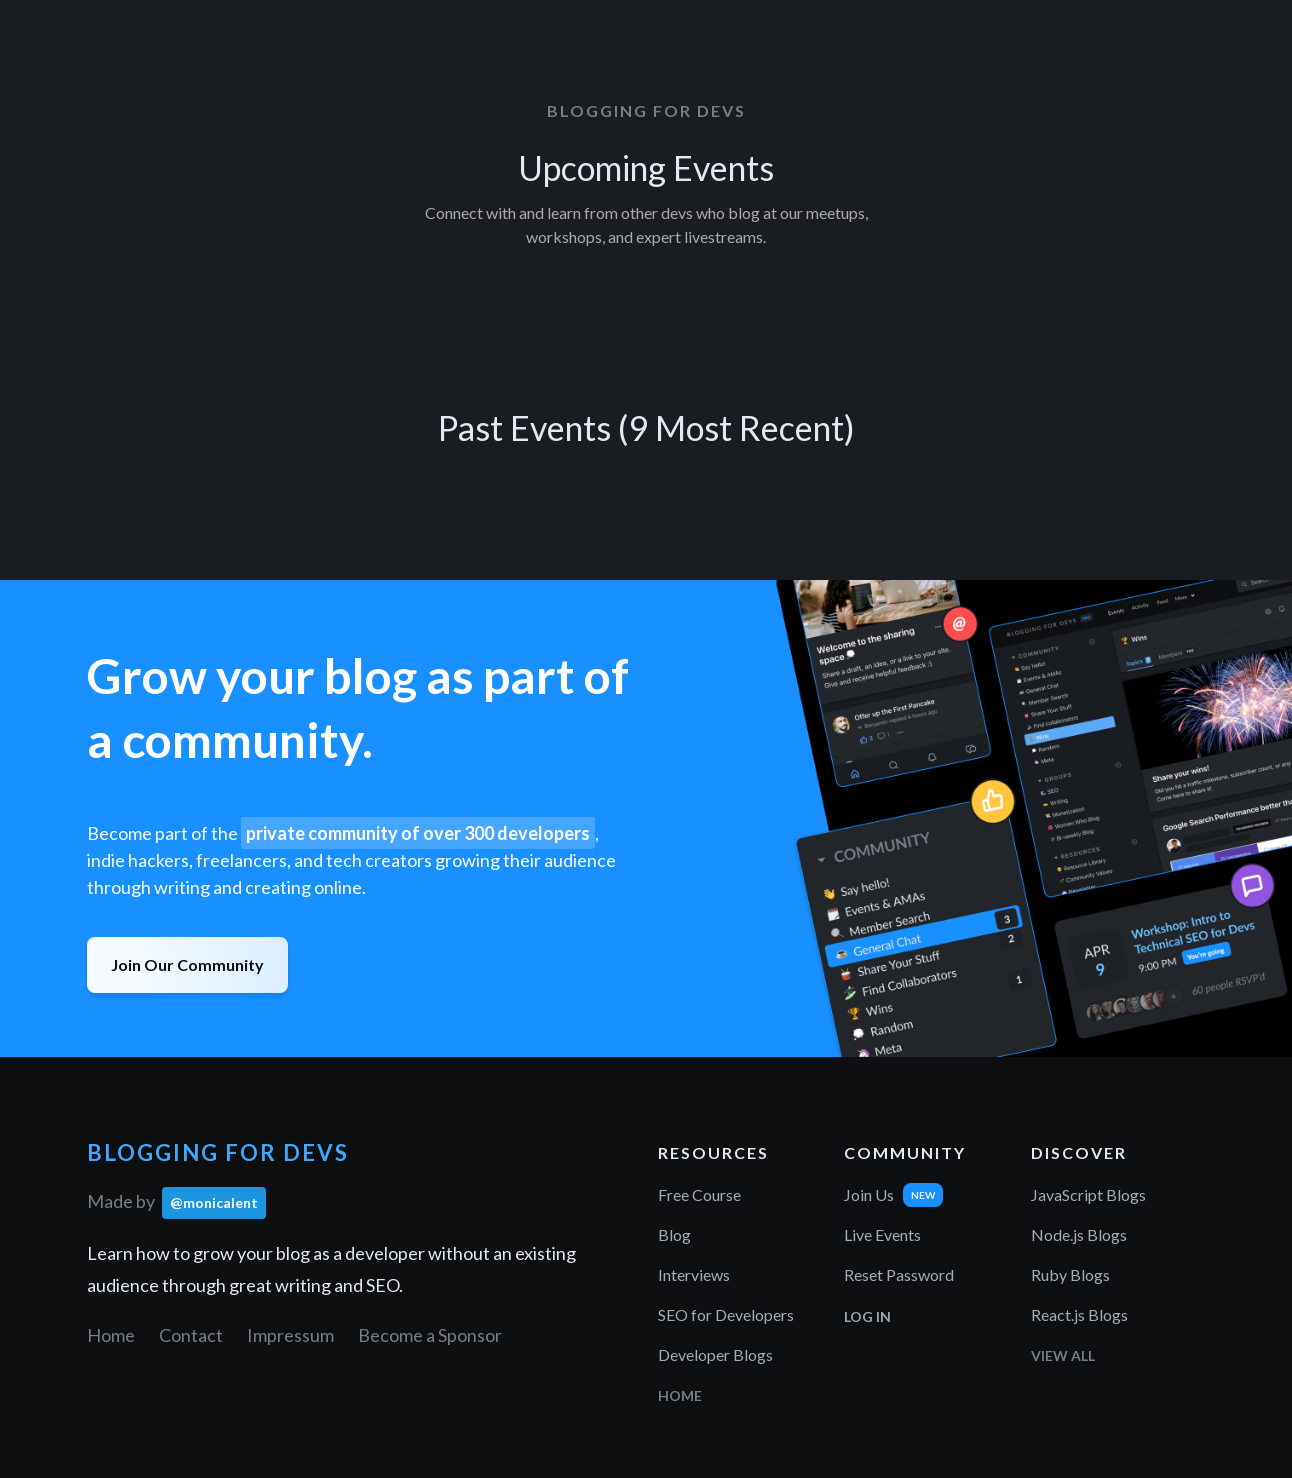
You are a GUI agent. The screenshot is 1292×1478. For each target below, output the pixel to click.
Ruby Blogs (1070, 1274)
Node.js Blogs (1079, 1234)
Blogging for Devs (646, 110)
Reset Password (899, 1274)
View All (1063, 1355)
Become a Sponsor (430, 1335)
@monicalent (214, 1202)
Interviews (694, 1274)
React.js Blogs (1079, 1314)
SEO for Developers (726, 1314)
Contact (191, 1335)
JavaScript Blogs (1088, 1194)
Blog (674, 1234)
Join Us (869, 1194)
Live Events (882, 1234)
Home (111, 1335)
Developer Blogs (715, 1354)
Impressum (290, 1335)
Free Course (699, 1194)
